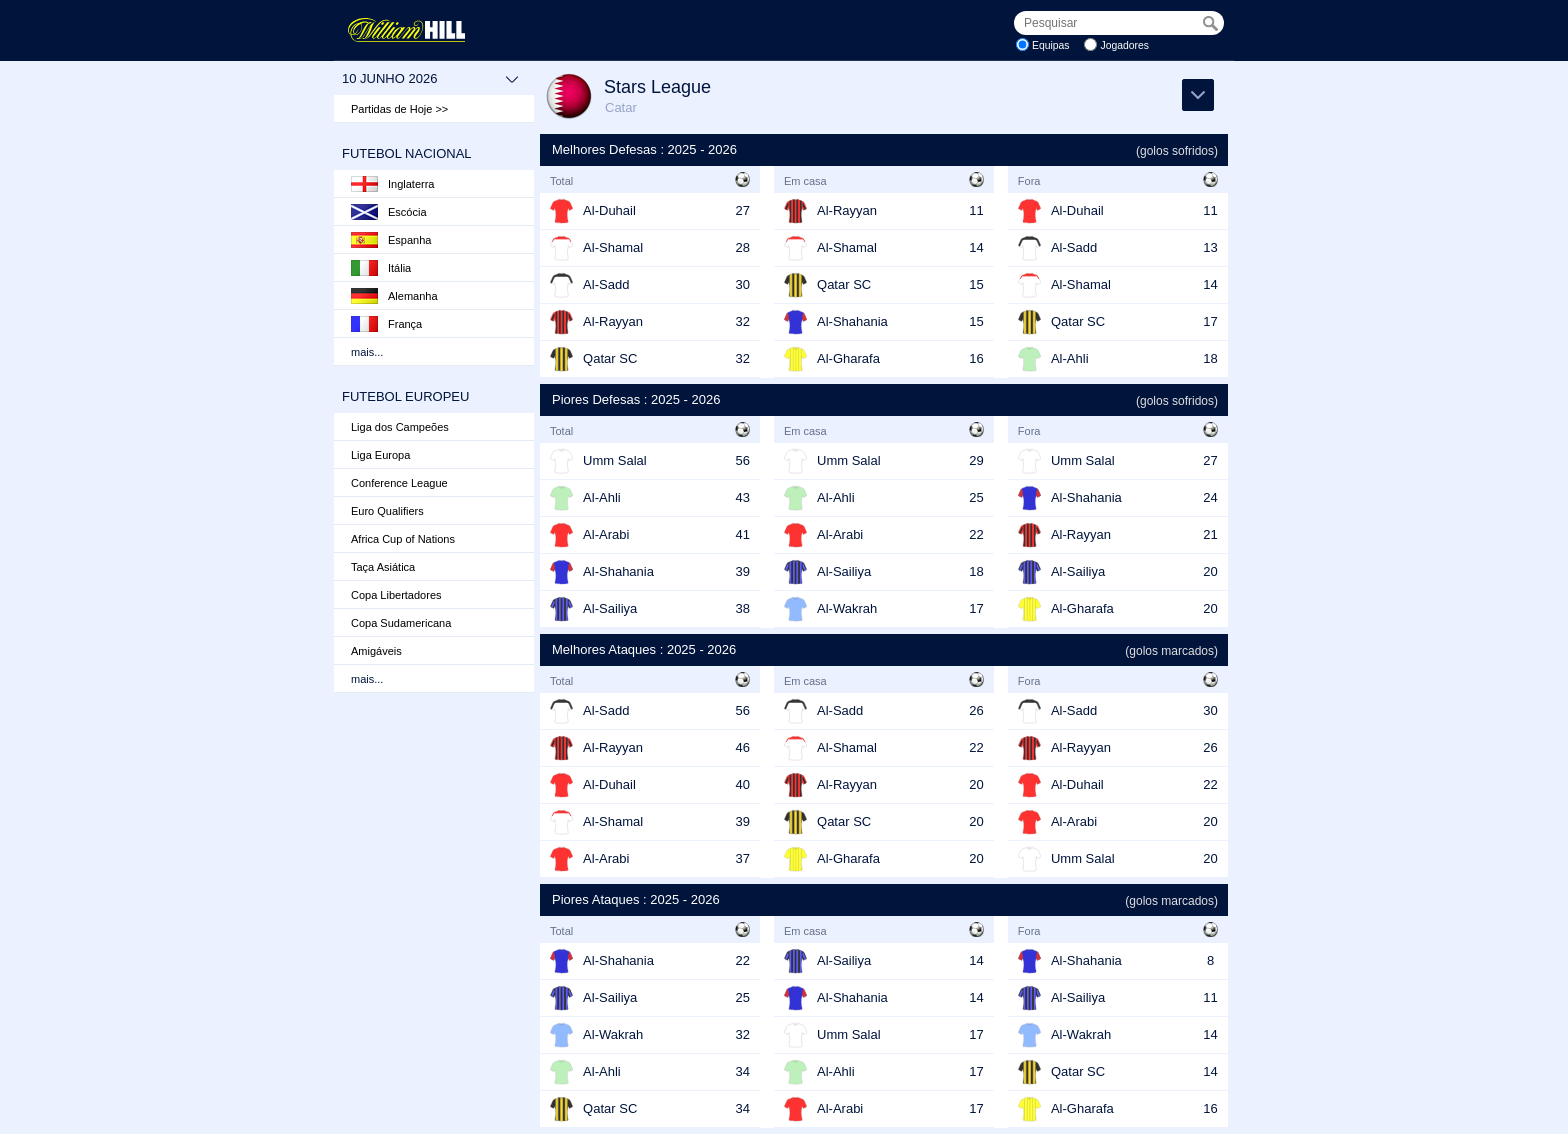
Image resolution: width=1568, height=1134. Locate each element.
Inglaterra (392, 184)
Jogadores (1124, 45)
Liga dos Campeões (400, 427)
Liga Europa (380, 455)
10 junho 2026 (430, 79)
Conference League (399, 483)
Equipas (1051, 45)
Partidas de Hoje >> (399, 109)
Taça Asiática (383, 567)
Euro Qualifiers (387, 511)
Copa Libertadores (396, 595)
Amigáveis (376, 651)
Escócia (389, 212)
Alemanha (394, 296)
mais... (367, 352)
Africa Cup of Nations (403, 539)
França (386, 324)
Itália (381, 268)
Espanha (391, 240)
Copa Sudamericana (401, 623)
